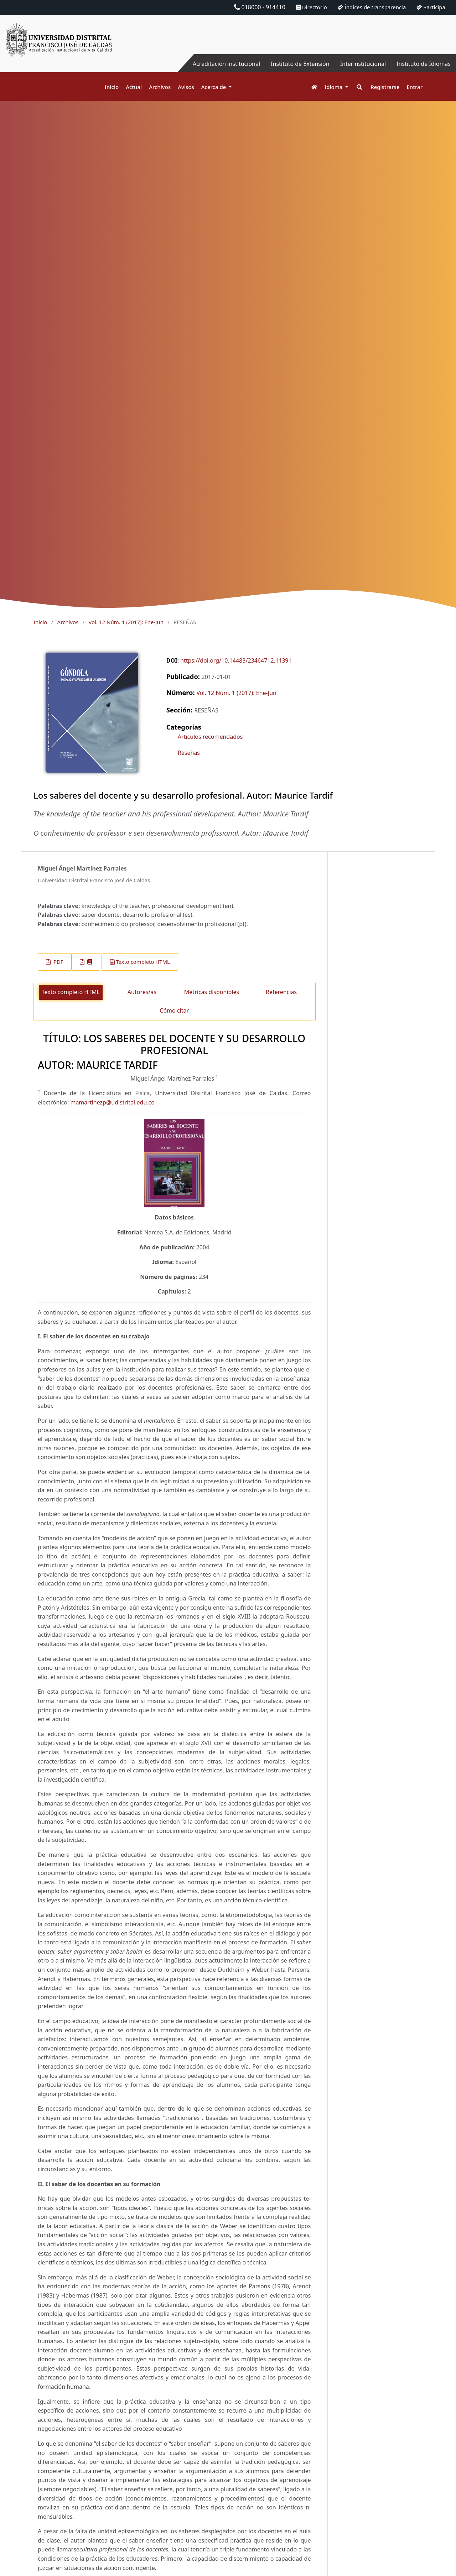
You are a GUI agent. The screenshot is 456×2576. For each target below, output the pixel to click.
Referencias (281, 992)
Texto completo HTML (143, 961)
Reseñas (189, 753)
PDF (57, 961)
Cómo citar (174, 1010)
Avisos (186, 86)
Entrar (415, 86)
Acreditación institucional (226, 64)
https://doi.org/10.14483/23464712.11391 (236, 660)
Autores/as (142, 992)
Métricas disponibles (211, 992)
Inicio (112, 86)
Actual (134, 86)
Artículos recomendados (210, 737)
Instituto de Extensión (300, 64)
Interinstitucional (363, 64)
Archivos (160, 86)
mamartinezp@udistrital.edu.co (112, 1102)
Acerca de (214, 86)
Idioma (334, 86)
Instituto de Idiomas (424, 64)
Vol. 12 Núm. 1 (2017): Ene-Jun (126, 622)
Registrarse (384, 86)
